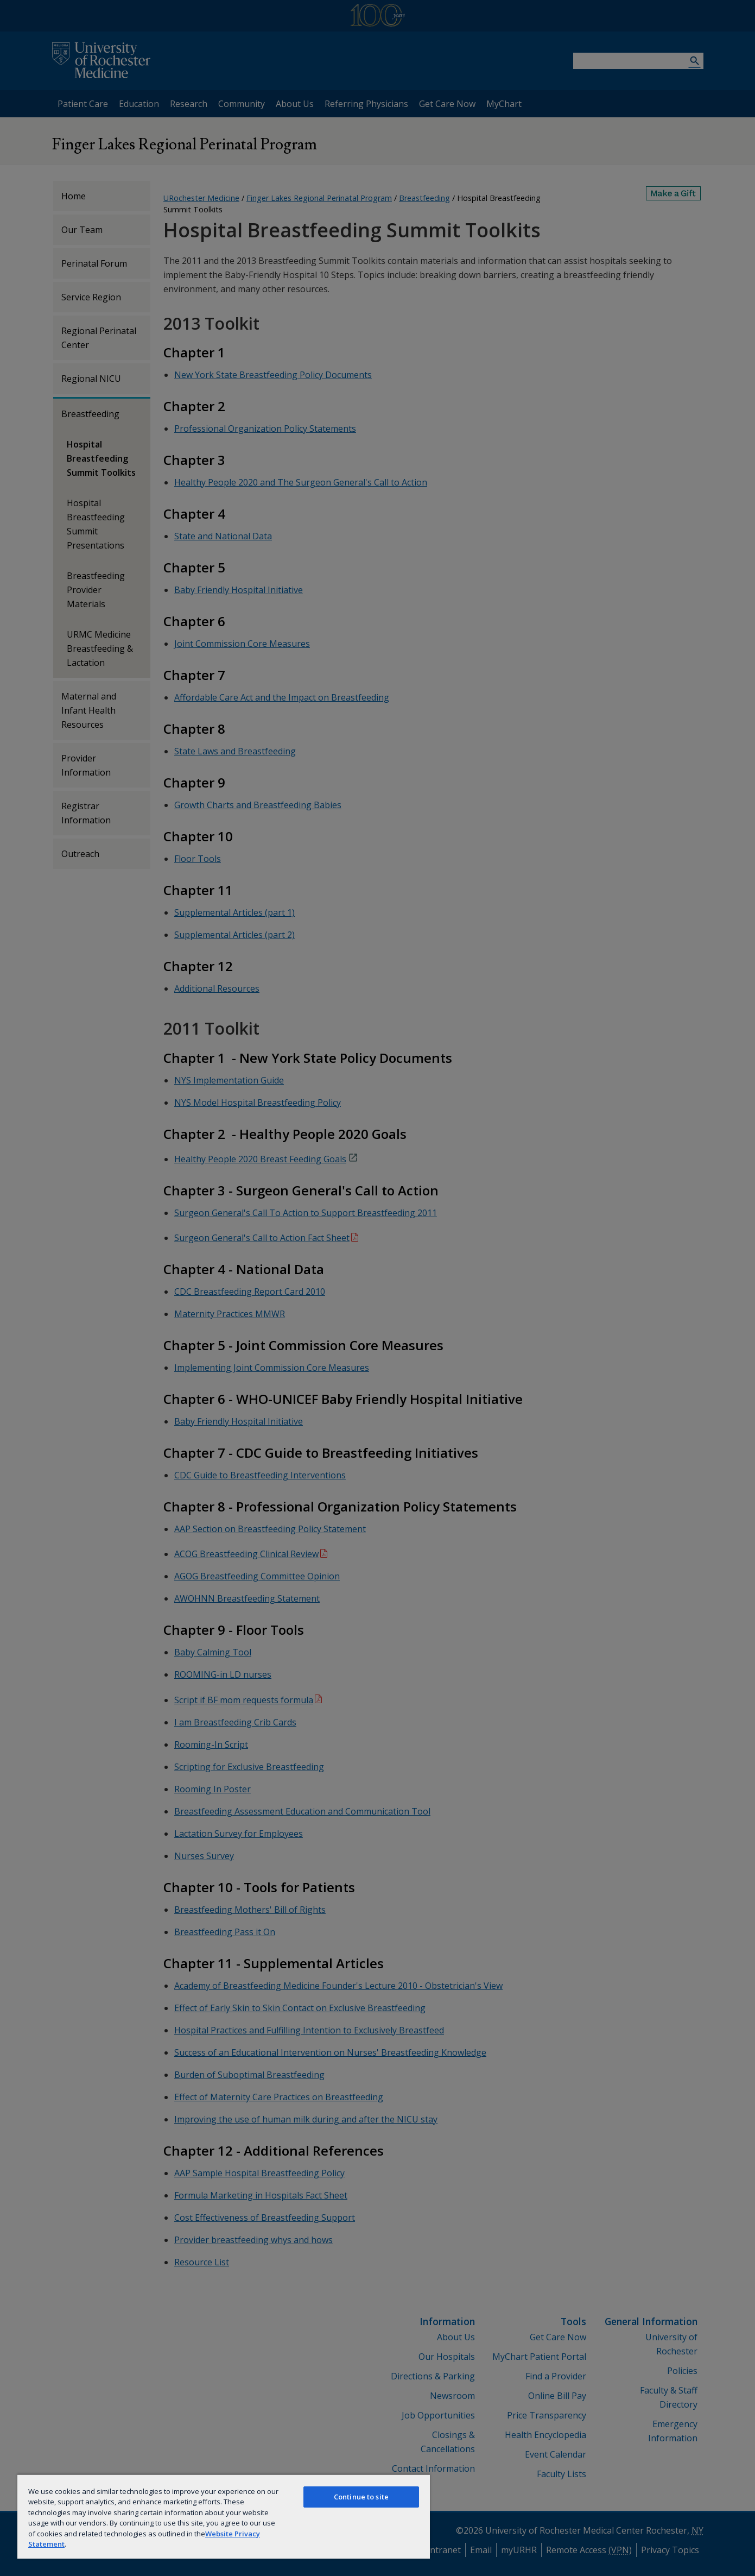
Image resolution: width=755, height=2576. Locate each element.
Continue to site (361, 2497)
